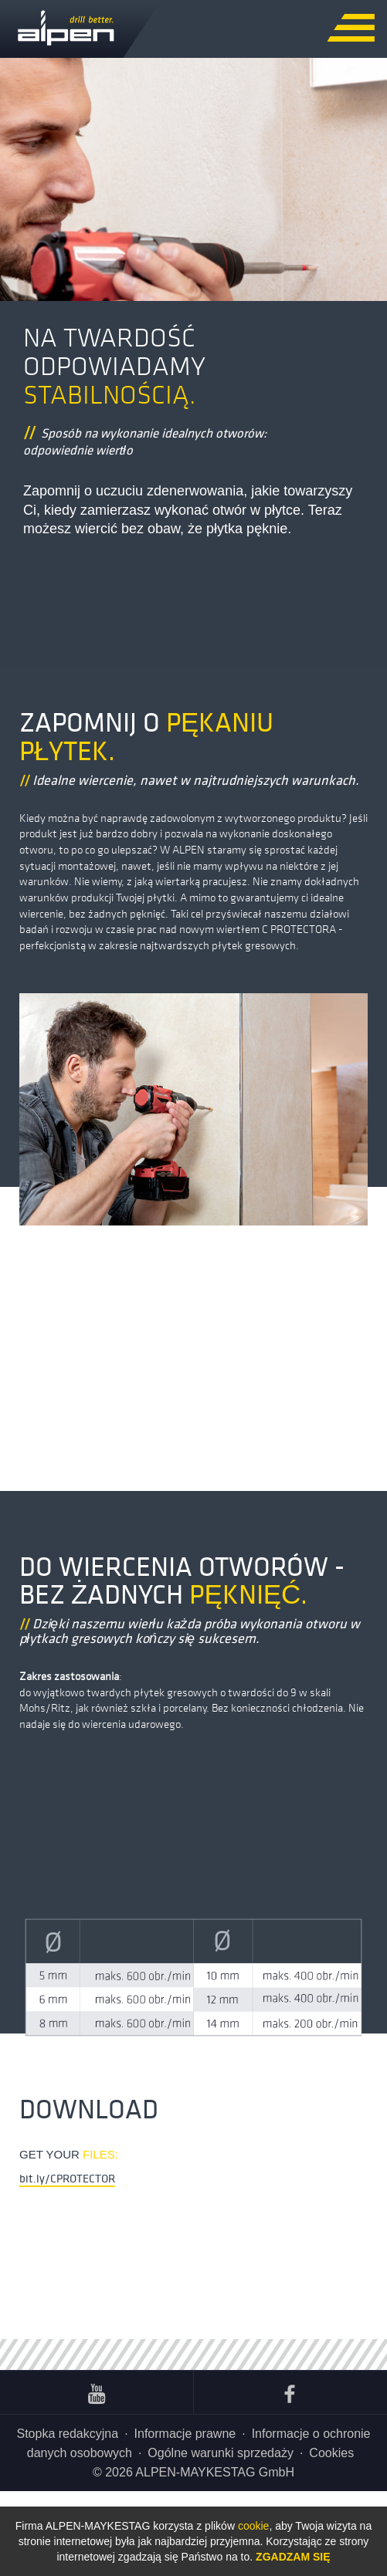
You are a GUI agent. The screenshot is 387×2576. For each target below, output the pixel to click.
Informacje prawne (185, 2433)
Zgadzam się (293, 2557)
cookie (253, 2526)
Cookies (331, 2452)
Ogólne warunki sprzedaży (221, 2452)
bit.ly (67, 2178)
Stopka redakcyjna (67, 2433)
